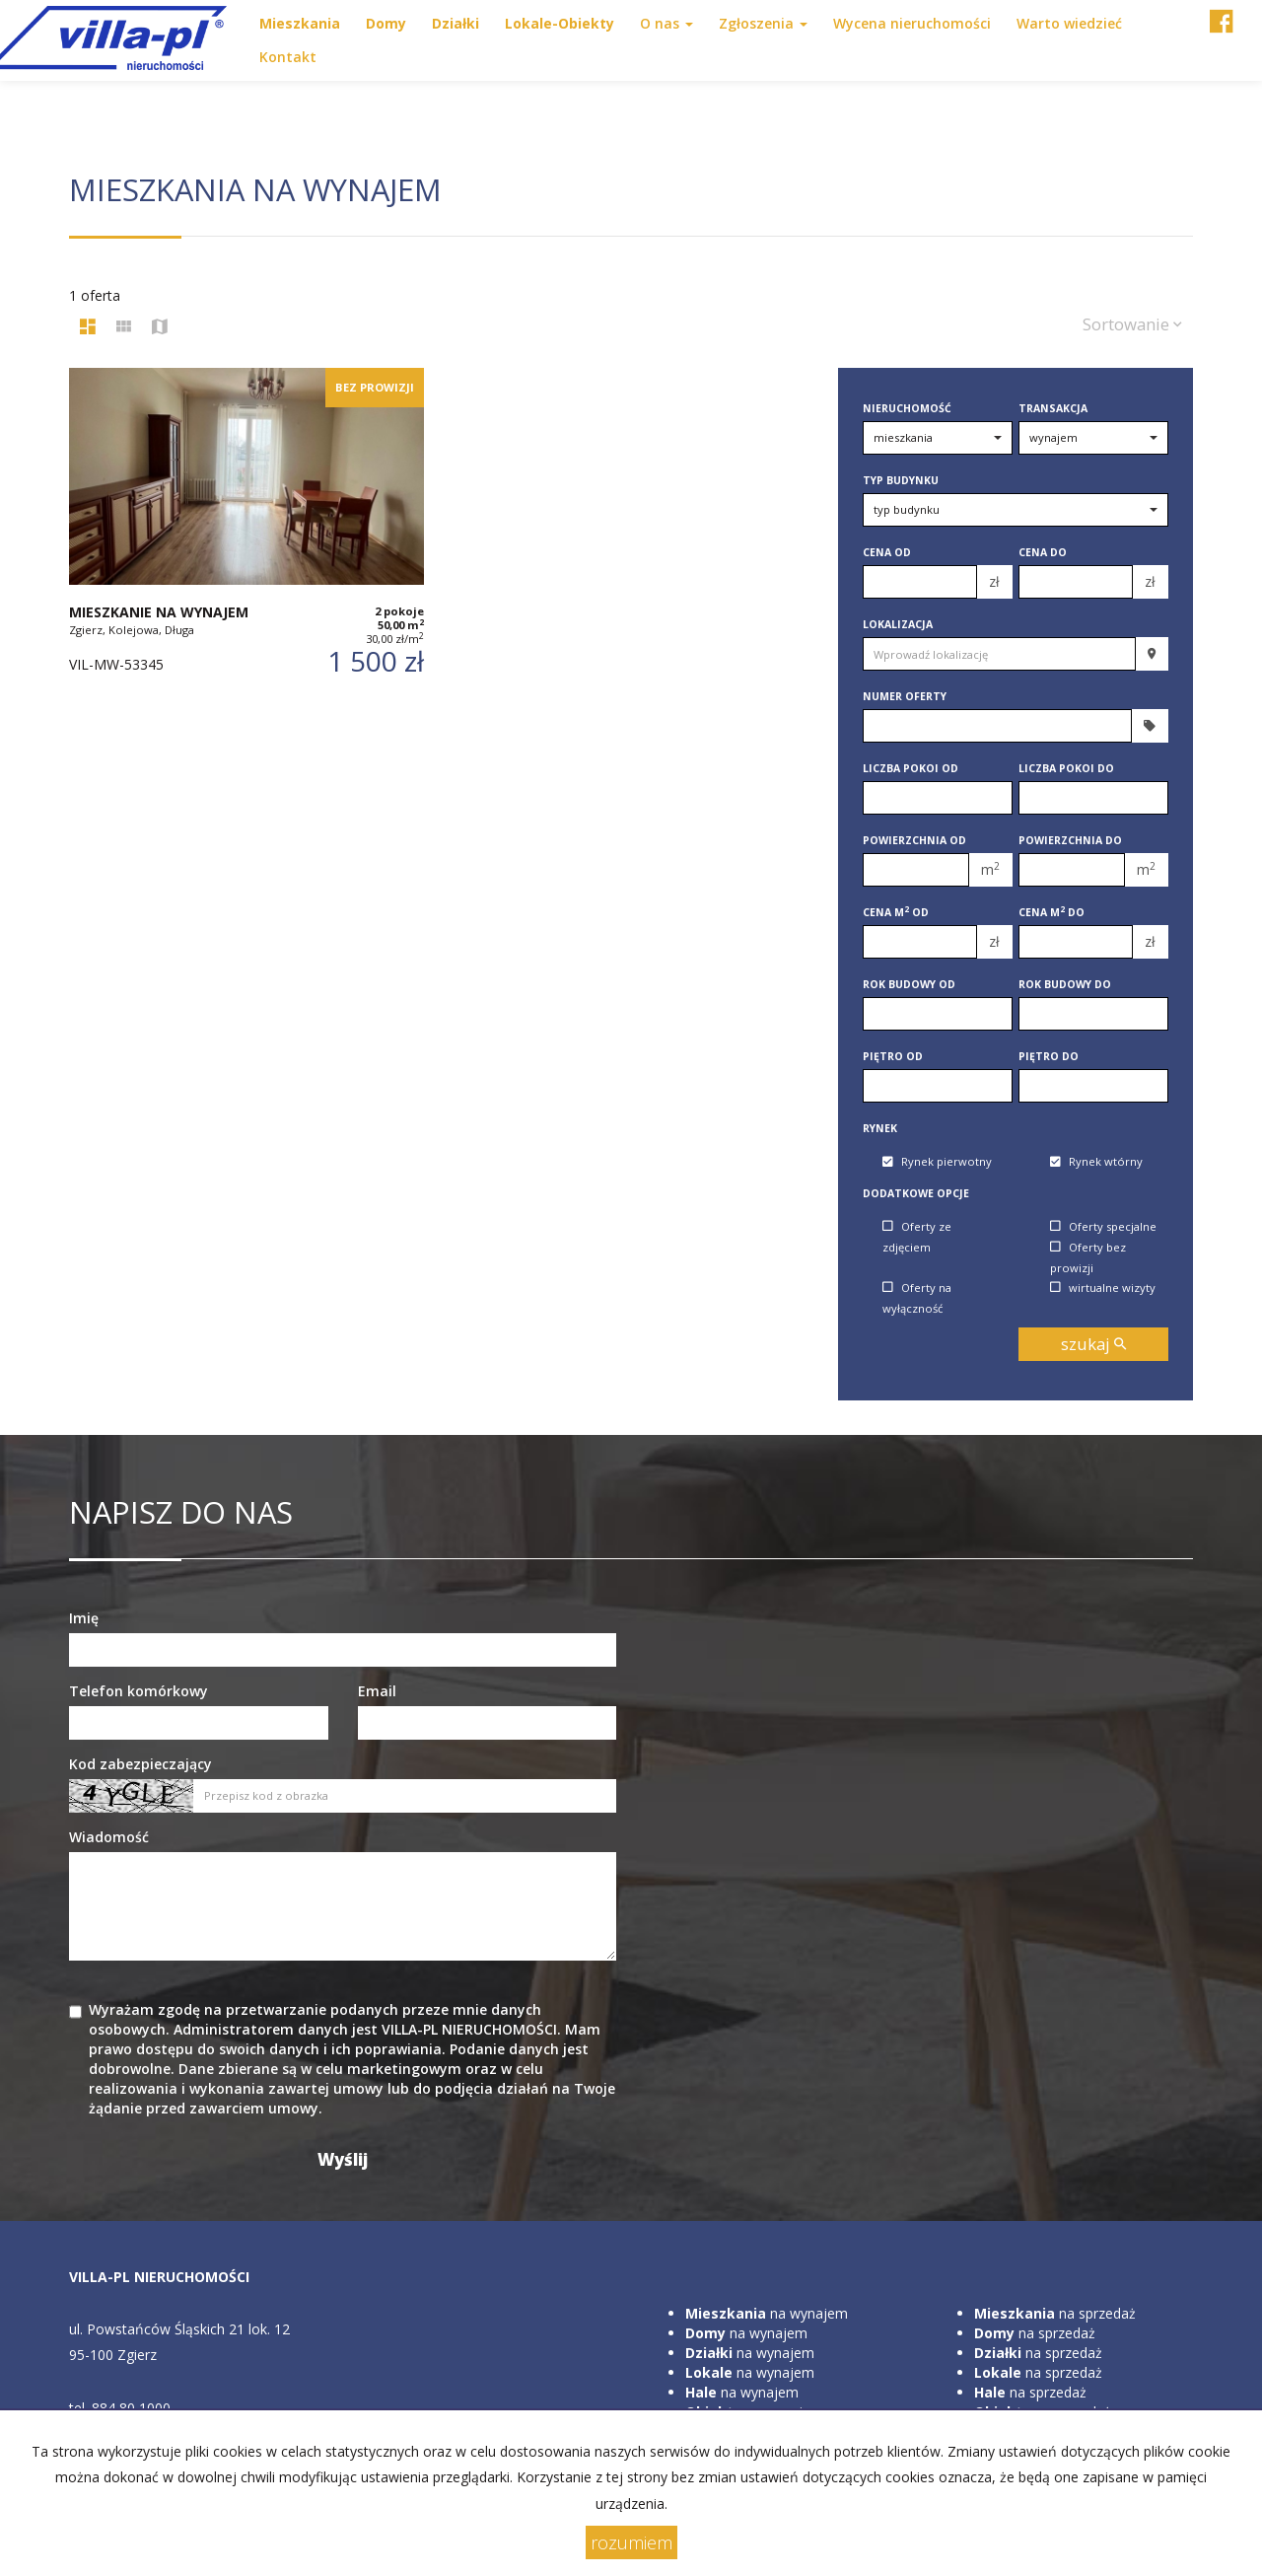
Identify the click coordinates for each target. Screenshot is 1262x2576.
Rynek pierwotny (937, 1162)
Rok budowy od (909, 984)
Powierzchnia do (1070, 840)
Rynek (880, 1128)
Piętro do (1048, 1056)
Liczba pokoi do (1066, 768)
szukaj (1093, 1343)
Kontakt (287, 56)
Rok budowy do (1064, 984)
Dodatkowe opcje (916, 1193)
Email (377, 1691)
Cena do (1042, 552)
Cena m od (896, 912)
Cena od (887, 552)
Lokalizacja (898, 624)
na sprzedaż (1055, 2313)
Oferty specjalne (1103, 1226)
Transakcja (1052, 408)
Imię (84, 1618)
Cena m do (1051, 912)
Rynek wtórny (1096, 1162)
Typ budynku (901, 480)
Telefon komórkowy (138, 1691)
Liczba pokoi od (910, 768)
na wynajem (766, 2313)
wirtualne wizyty (1103, 1287)
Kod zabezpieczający (140, 1763)
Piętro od (893, 1056)
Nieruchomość (907, 408)
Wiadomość (109, 1836)
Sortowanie (1132, 324)
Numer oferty (904, 696)
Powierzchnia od (914, 840)
